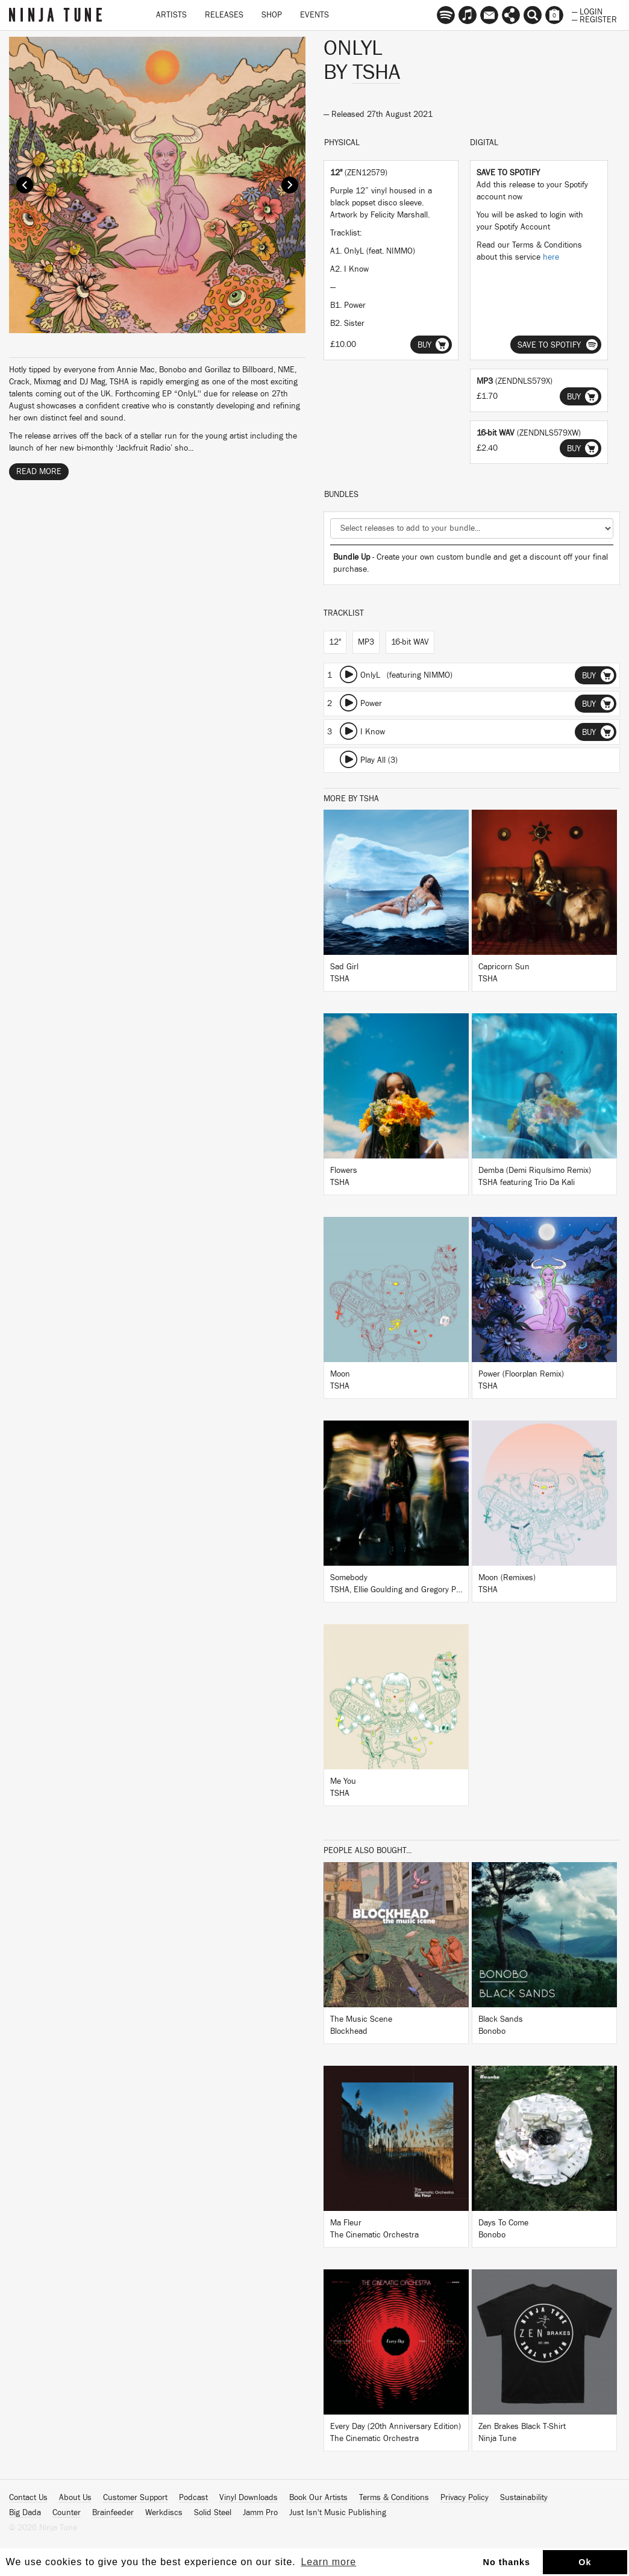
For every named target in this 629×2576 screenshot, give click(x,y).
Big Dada (25, 2513)
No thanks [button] (507, 2562)
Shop (271, 15)
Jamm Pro (260, 2513)
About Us (75, 2497)
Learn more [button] (328, 2562)
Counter (66, 2513)
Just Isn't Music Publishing (337, 2513)
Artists (171, 15)
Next (289, 185)
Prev (24, 185)
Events (314, 15)
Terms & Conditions (394, 2497)
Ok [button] (584, 2562)
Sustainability (524, 2497)
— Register (594, 19)
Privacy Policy (464, 2497)
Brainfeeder (113, 2513)
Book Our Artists (318, 2497)
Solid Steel (212, 2513)
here (551, 257)
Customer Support (135, 2497)
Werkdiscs (164, 2513)
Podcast (193, 2497)
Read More (38, 471)
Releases (224, 15)
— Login (587, 11)
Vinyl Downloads (248, 2497)
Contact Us (28, 2497)
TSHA (376, 72)
